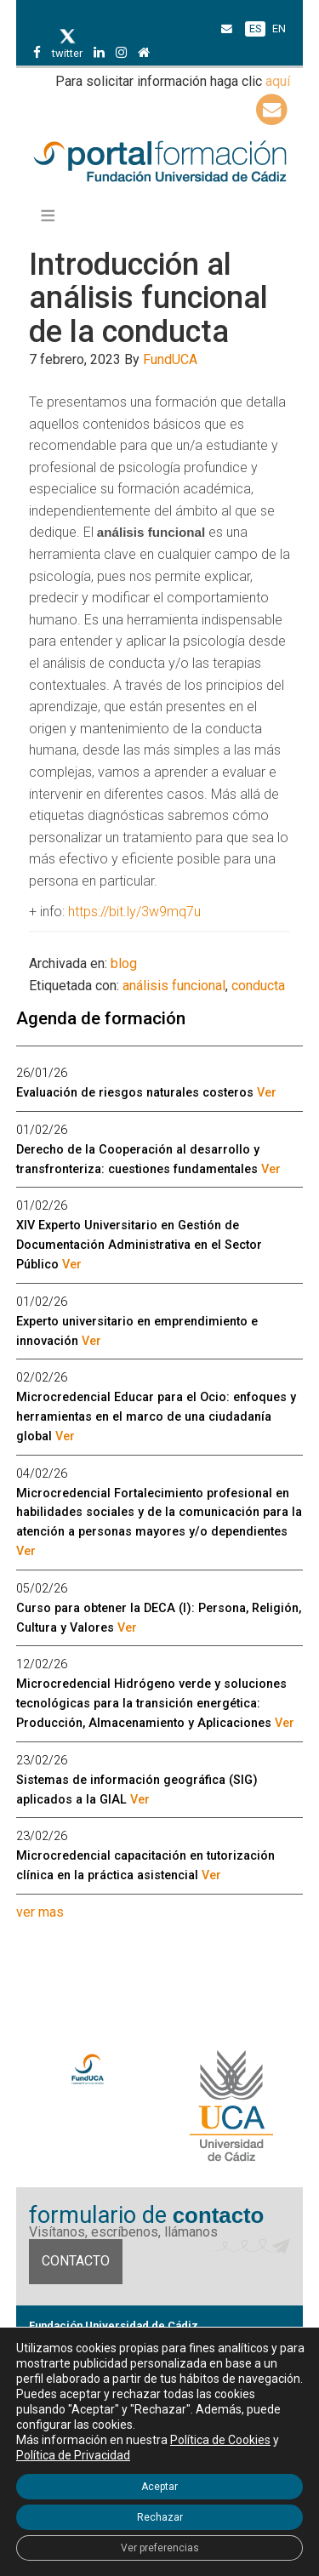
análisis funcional (173, 985)
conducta (258, 985)
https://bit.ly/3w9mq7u (134, 911)
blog (124, 963)
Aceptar (159, 2487)
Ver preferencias (160, 2548)
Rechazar (160, 2517)
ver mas (40, 1912)
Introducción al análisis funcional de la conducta (148, 298)
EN (279, 28)
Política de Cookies (220, 2440)
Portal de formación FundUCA (160, 162)
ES (255, 28)
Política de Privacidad (73, 2455)
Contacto (76, 2261)
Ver (266, 1093)
